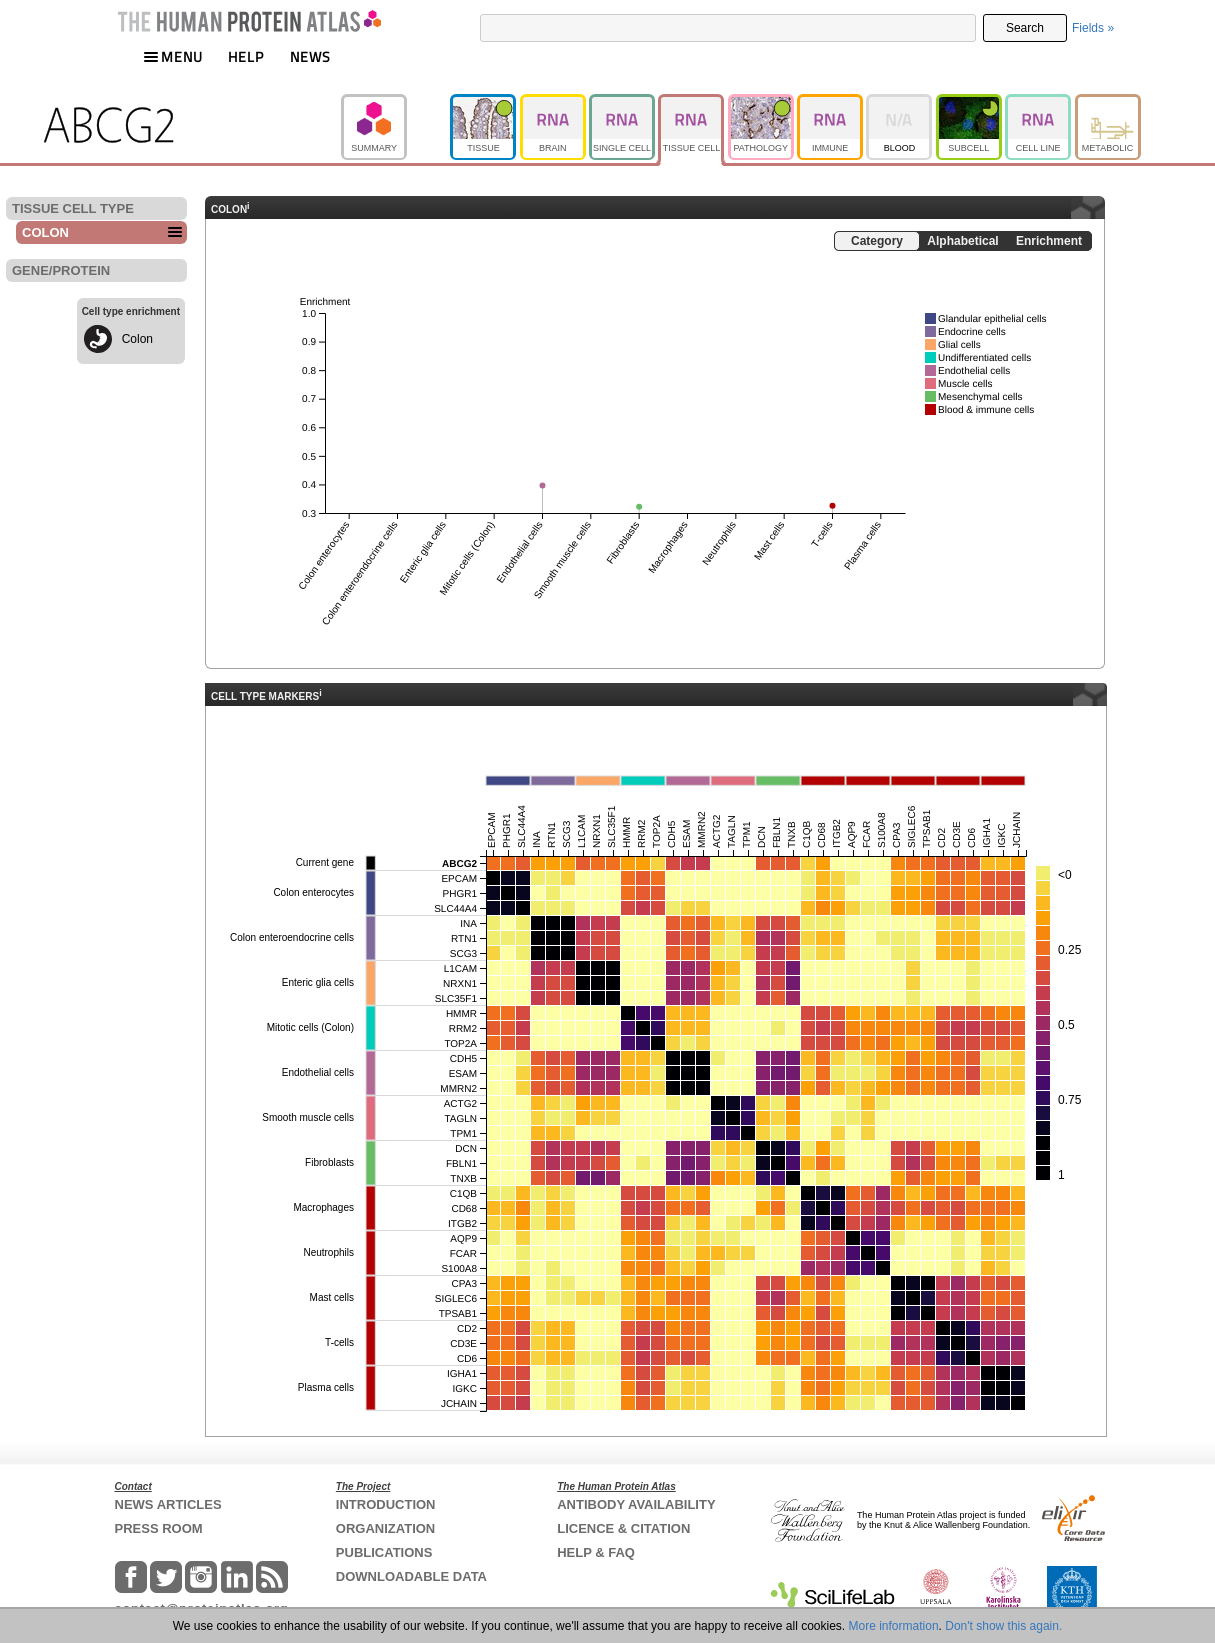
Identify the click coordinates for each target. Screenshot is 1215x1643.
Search (1025, 28)
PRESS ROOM (159, 1528)
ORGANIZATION (385, 1528)
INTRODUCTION (386, 1504)
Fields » (1093, 28)
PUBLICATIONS (384, 1552)
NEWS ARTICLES (168, 1504)
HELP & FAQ (596, 1552)
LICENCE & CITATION (623, 1528)
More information (894, 1626)
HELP (246, 56)
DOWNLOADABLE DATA (411, 1576)
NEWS (310, 56)
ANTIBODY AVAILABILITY (636, 1504)
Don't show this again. (1003, 1626)
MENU (173, 56)
